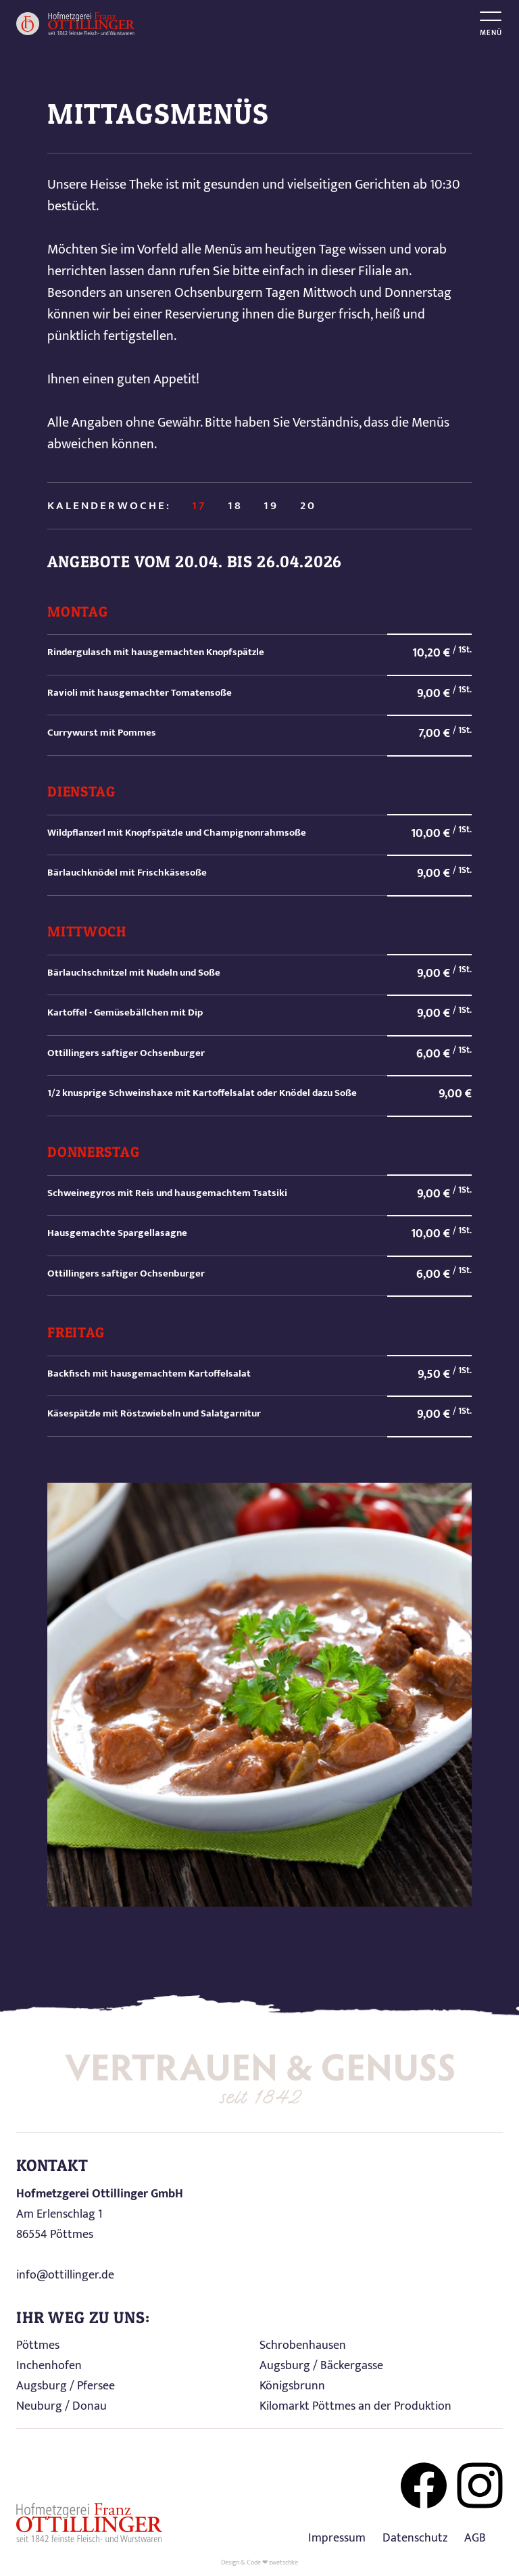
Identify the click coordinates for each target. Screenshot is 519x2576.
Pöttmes (37, 2345)
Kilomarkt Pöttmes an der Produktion (355, 2406)
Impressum (337, 2538)
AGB (475, 2538)
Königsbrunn (292, 2386)
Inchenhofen (49, 2366)
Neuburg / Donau (61, 2406)
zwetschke (283, 2562)
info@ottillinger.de (65, 2275)
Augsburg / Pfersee (65, 2386)
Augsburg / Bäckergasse (321, 2366)
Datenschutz (414, 2538)
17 (199, 505)
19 (271, 505)
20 (308, 505)
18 (235, 505)
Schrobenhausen (303, 2345)
